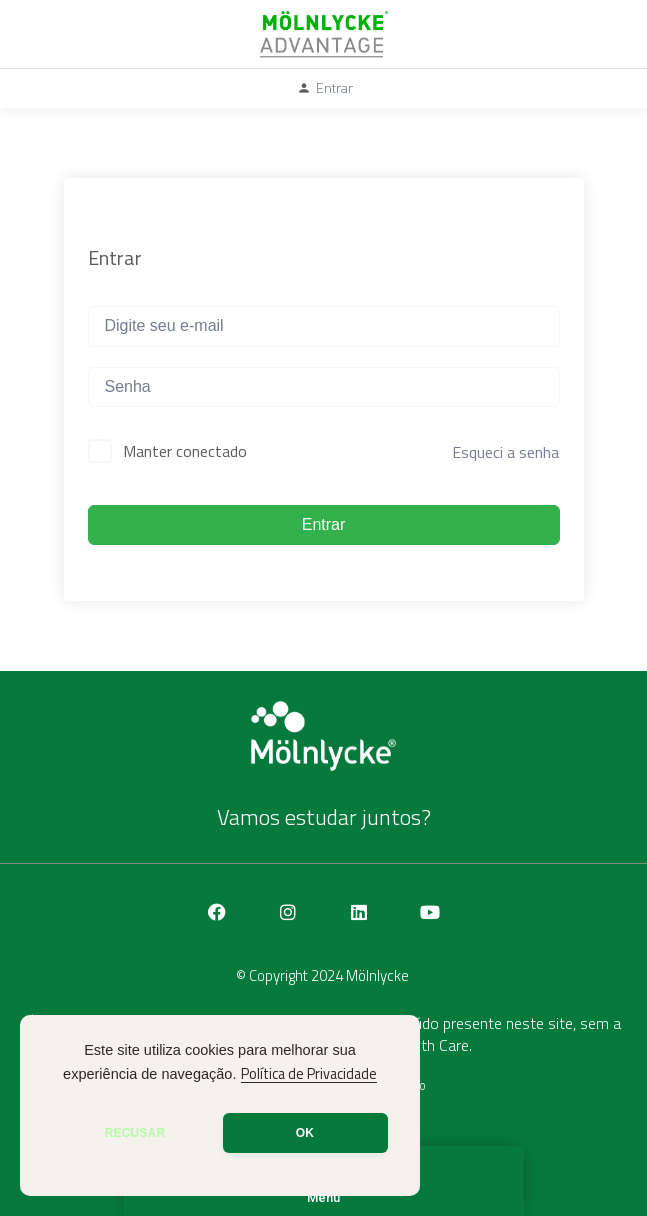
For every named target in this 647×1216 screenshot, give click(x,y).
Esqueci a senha (505, 452)
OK (305, 1133)
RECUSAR (135, 1133)
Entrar (324, 524)
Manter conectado (185, 451)
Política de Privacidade (309, 1074)
